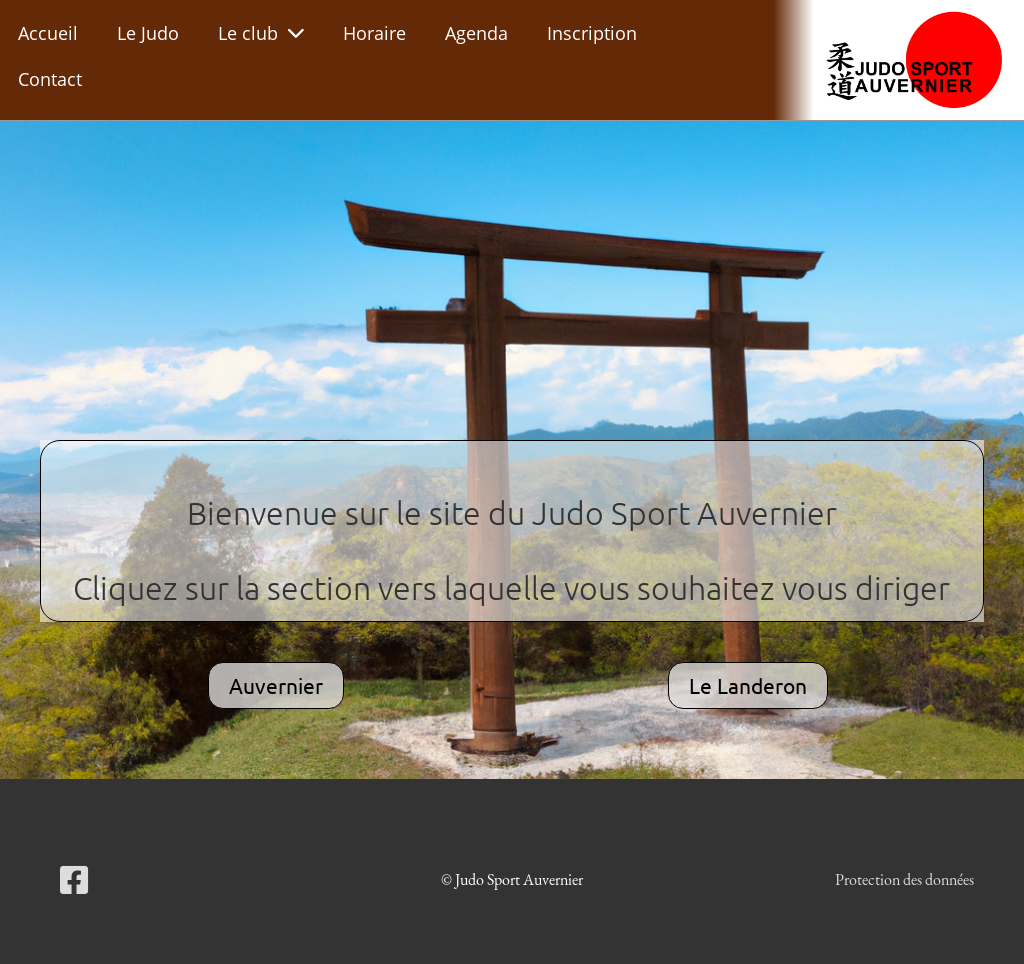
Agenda (476, 33)
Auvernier (276, 685)
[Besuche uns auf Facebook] (74, 881)
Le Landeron (748, 685)
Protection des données (904, 879)
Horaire (374, 33)
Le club (261, 33)
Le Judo (148, 33)
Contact (50, 79)
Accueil (48, 33)
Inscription (592, 33)
